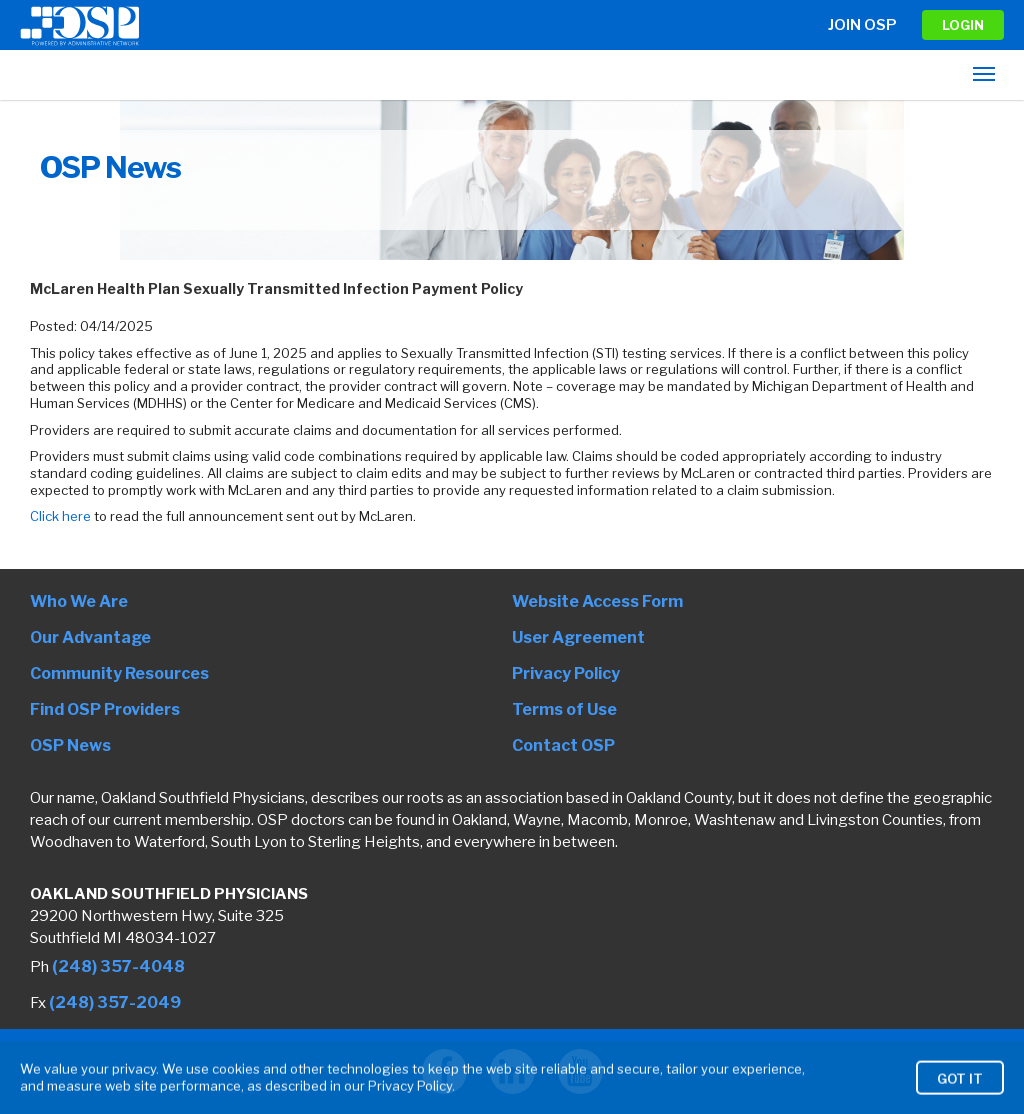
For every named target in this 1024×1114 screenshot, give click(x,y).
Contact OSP (563, 745)
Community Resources (119, 673)
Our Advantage (90, 637)
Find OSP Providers (105, 709)
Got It (960, 1094)
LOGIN (963, 25)
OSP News (70, 745)
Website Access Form (597, 601)
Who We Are (79, 601)
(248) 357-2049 (115, 1002)
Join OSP (862, 25)
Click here (62, 516)
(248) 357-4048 (118, 966)
